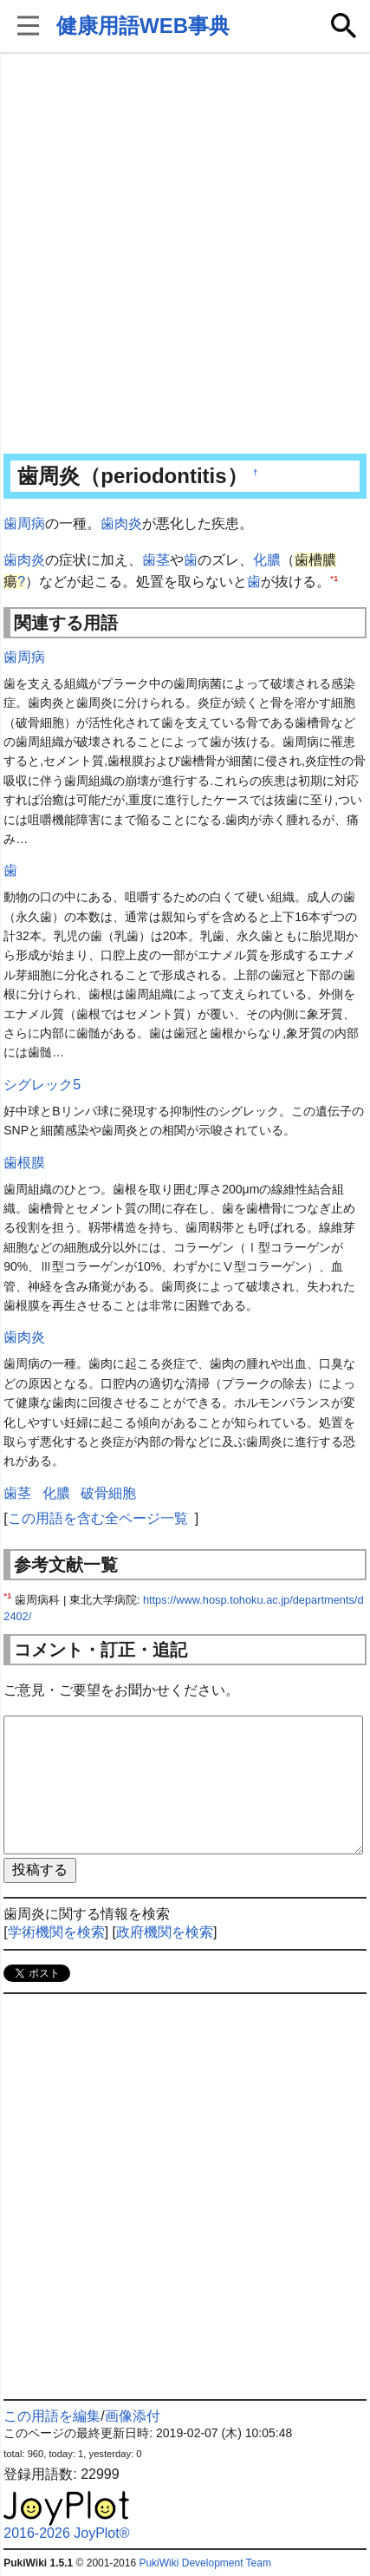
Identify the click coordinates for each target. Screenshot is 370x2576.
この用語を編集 (52, 2416)
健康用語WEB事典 (143, 25)
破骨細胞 (108, 1493)
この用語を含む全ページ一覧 (98, 1518)
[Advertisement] (185, 254)
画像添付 (132, 2416)
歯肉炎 (121, 523)
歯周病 (24, 523)
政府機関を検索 (164, 1932)
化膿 (267, 559)
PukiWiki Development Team (205, 2563)
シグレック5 (42, 1084)
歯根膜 (24, 1162)
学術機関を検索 (56, 1932)
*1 (334, 578)
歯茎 (156, 559)
